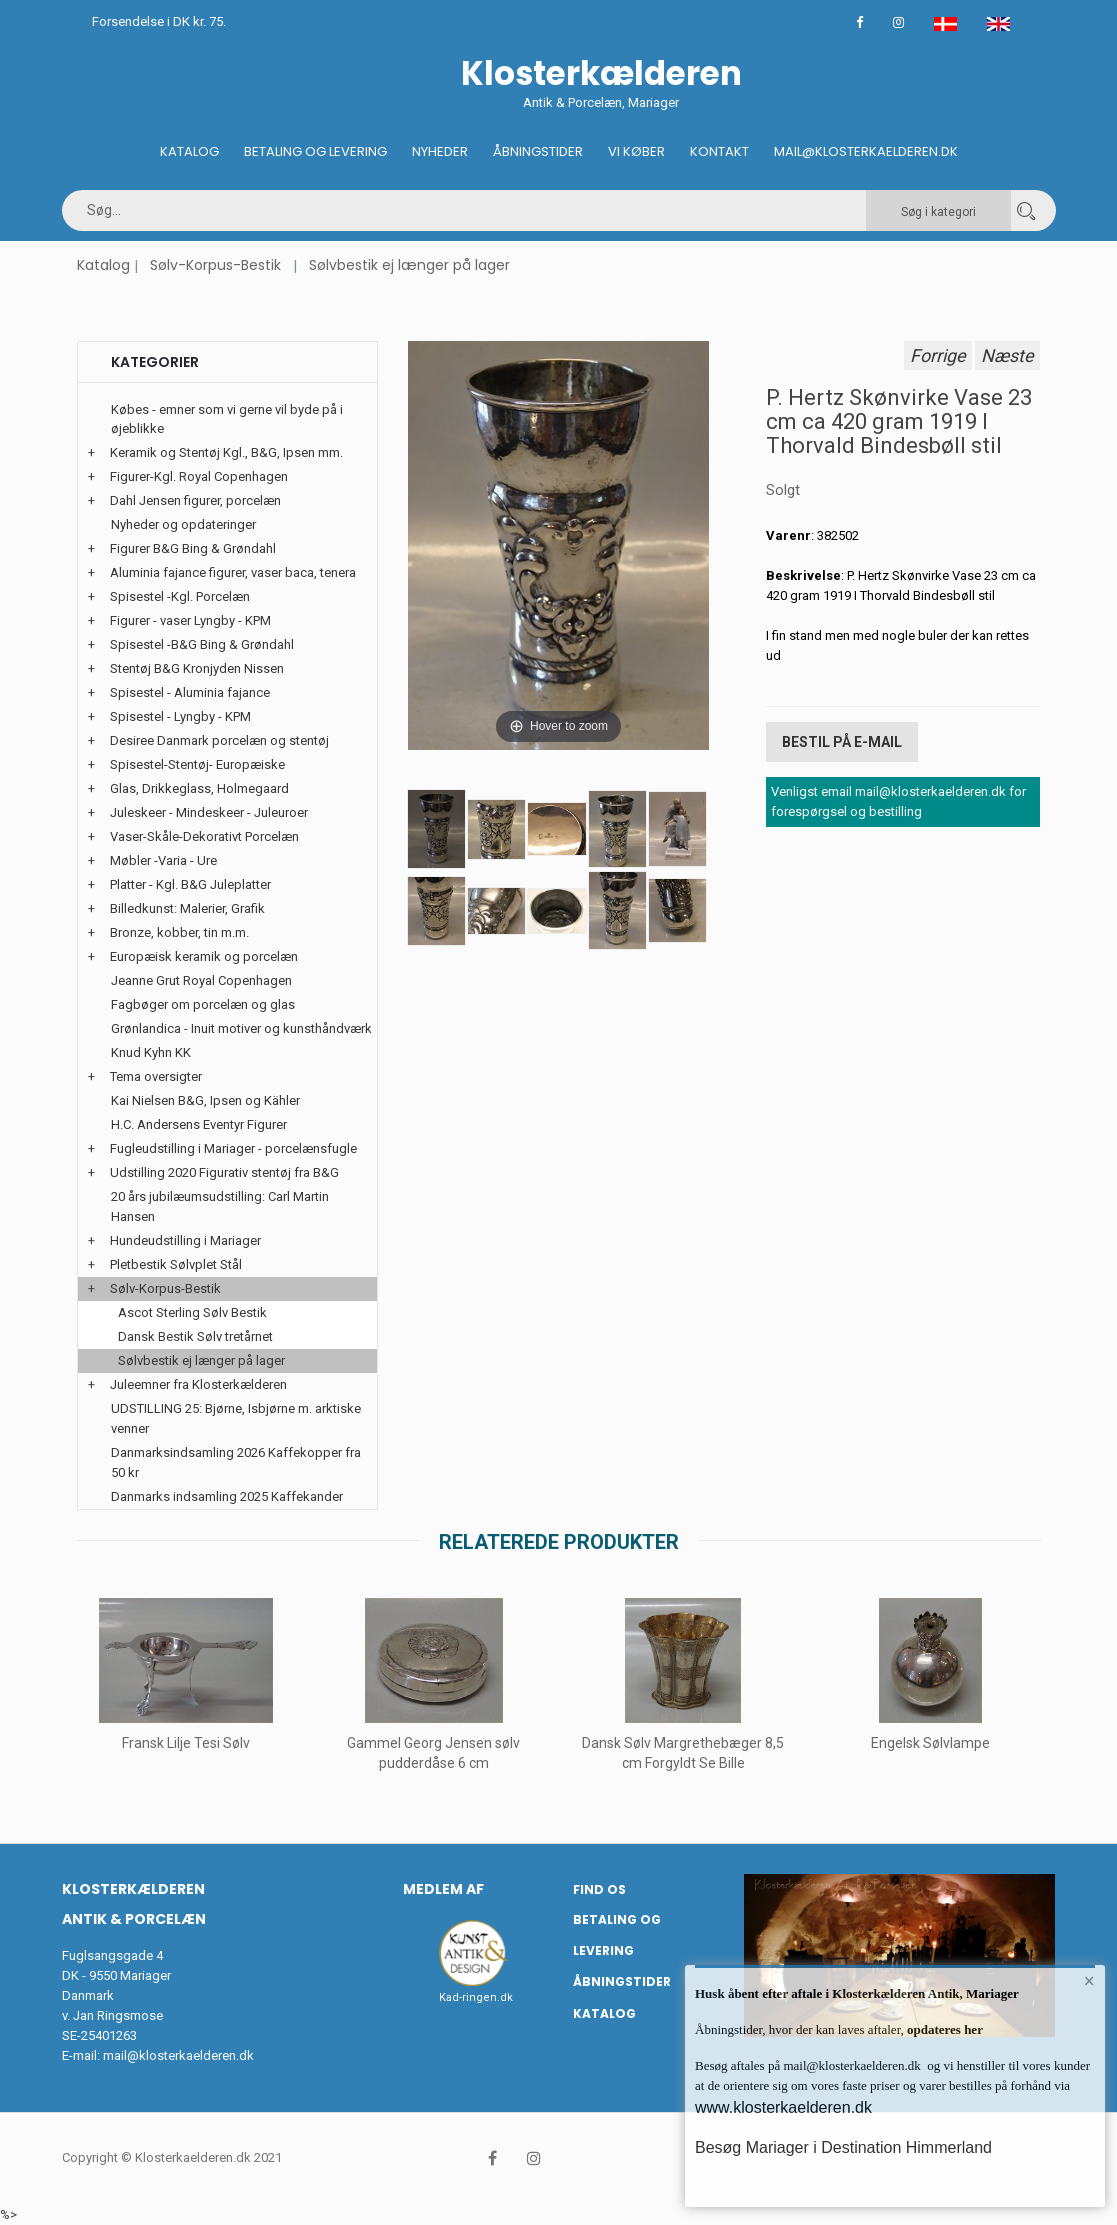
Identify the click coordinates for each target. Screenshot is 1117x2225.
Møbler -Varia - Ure (163, 860)
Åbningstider (538, 151)
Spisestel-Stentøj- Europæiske (197, 764)
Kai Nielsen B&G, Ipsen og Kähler (205, 1100)
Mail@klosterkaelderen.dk (866, 151)
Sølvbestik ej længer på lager (409, 265)
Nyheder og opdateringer (183, 524)
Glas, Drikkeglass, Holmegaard (199, 788)
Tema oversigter (156, 1076)
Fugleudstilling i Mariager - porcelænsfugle (233, 1148)
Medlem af (443, 1889)
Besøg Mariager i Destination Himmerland (843, 2147)
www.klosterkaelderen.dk (783, 2107)
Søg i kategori (938, 212)
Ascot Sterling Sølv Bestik (192, 1312)
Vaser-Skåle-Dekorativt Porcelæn (204, 836)
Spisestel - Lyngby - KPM (180, 716)
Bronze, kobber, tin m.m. (179, 932)
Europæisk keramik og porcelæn (204, 956)
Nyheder (440, 151)
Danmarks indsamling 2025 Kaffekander (227, 1496)
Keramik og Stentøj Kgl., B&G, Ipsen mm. (226, 452)
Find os (599, 1889)
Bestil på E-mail (842, 742)
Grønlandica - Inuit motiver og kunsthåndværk (241, 1028)
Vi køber (636, 151)
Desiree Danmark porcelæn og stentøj (219, 740)
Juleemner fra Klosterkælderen (198, 1384)
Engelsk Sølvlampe (931, 1743)
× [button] (1089, 1981)
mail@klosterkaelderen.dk (178, 2055)
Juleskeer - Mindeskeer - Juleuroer (209, 812)
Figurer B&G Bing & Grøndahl (193, 548)
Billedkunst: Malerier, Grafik (187, 908)
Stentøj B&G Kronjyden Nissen (197, 668)
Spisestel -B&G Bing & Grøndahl (202, 644)
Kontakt (719, 151)
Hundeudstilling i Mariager (185, 1240)
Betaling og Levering (315, 151)
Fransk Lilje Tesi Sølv (186, 1743)
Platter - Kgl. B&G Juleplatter (190, 884)
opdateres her (943, 2029)
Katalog (189, 151)
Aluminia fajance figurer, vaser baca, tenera (233, 572)
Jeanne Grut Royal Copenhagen (201, 980)
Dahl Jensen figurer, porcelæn (195, 500)
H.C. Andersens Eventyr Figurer (199, 1124)
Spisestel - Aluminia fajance (190, 692)
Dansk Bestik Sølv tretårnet (195, 1336)
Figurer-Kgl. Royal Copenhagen (199, 476)
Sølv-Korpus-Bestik (215, 265)
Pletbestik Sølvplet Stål (176, 1264)
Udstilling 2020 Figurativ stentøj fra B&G (224, 1172)
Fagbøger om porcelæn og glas (203, 1004)
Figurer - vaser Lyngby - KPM (190, 620)
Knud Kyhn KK (151, 1052)
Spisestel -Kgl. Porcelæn (180, 596)
